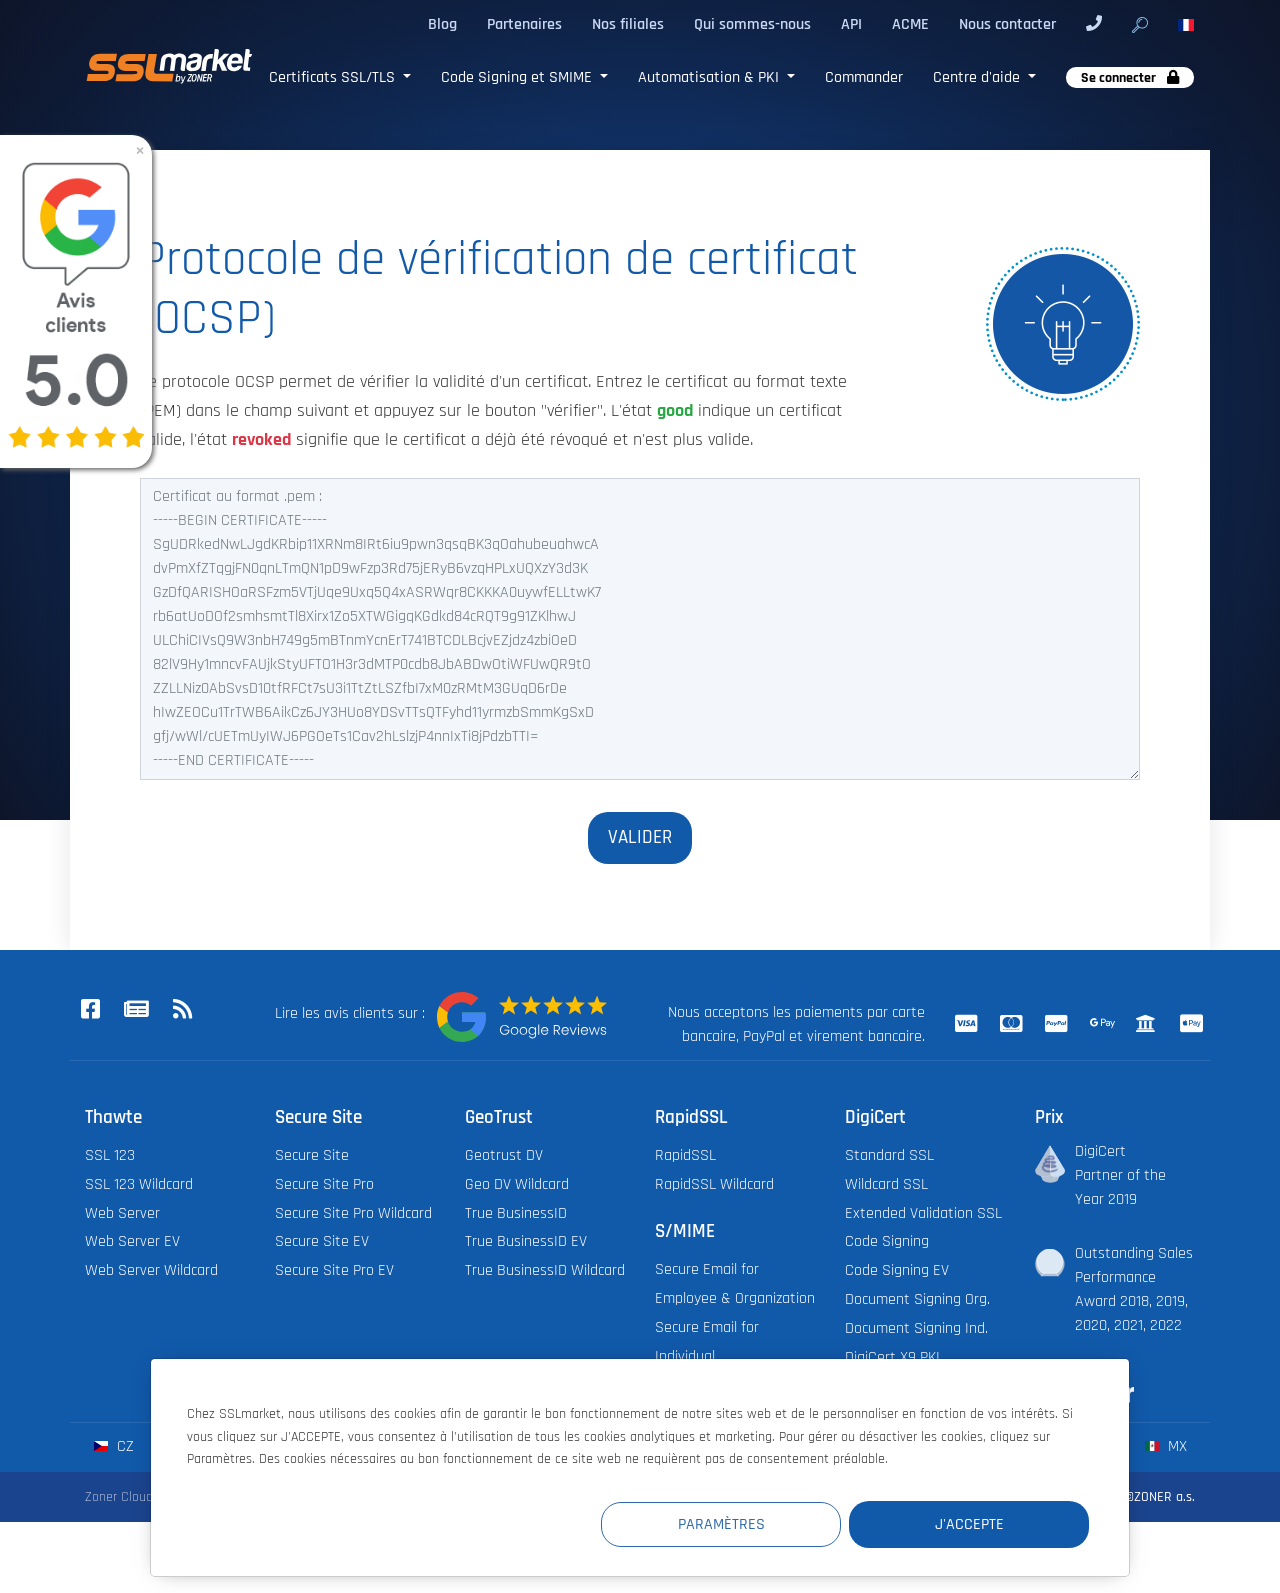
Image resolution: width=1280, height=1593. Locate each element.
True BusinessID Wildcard (545, 1270)
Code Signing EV (897, 1270)
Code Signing (887, 1241)
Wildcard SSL (886, 1184)
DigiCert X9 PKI (892, 1357)
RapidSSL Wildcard (714, 1184)
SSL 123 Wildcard (139, 1184)
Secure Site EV (322, 1241)
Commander (864, 77)
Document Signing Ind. (916, 1328)
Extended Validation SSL (923, 1213)
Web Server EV (132, 1241)
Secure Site (312, 1155)
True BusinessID (516, 1213)
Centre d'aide (978, 77)
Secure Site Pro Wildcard (353, 1213)
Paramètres (721, 1524)
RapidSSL (685, 1155)
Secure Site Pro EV (334, 1270)
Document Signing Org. (917, 1299)
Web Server (122, 1213)
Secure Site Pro (324, 1184)
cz (113, 1446)
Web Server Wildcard (151, 1270)
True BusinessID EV (526, 1241)
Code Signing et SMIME (518, 77)
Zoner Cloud (119, 1497)
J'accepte (969, 1524)
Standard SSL (889, 1155)
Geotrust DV (504, 1155)
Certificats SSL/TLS (334, 77)
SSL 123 (110, 1155)
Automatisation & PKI (710, 77)
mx (1165, 1446)
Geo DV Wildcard (517, 1184)
